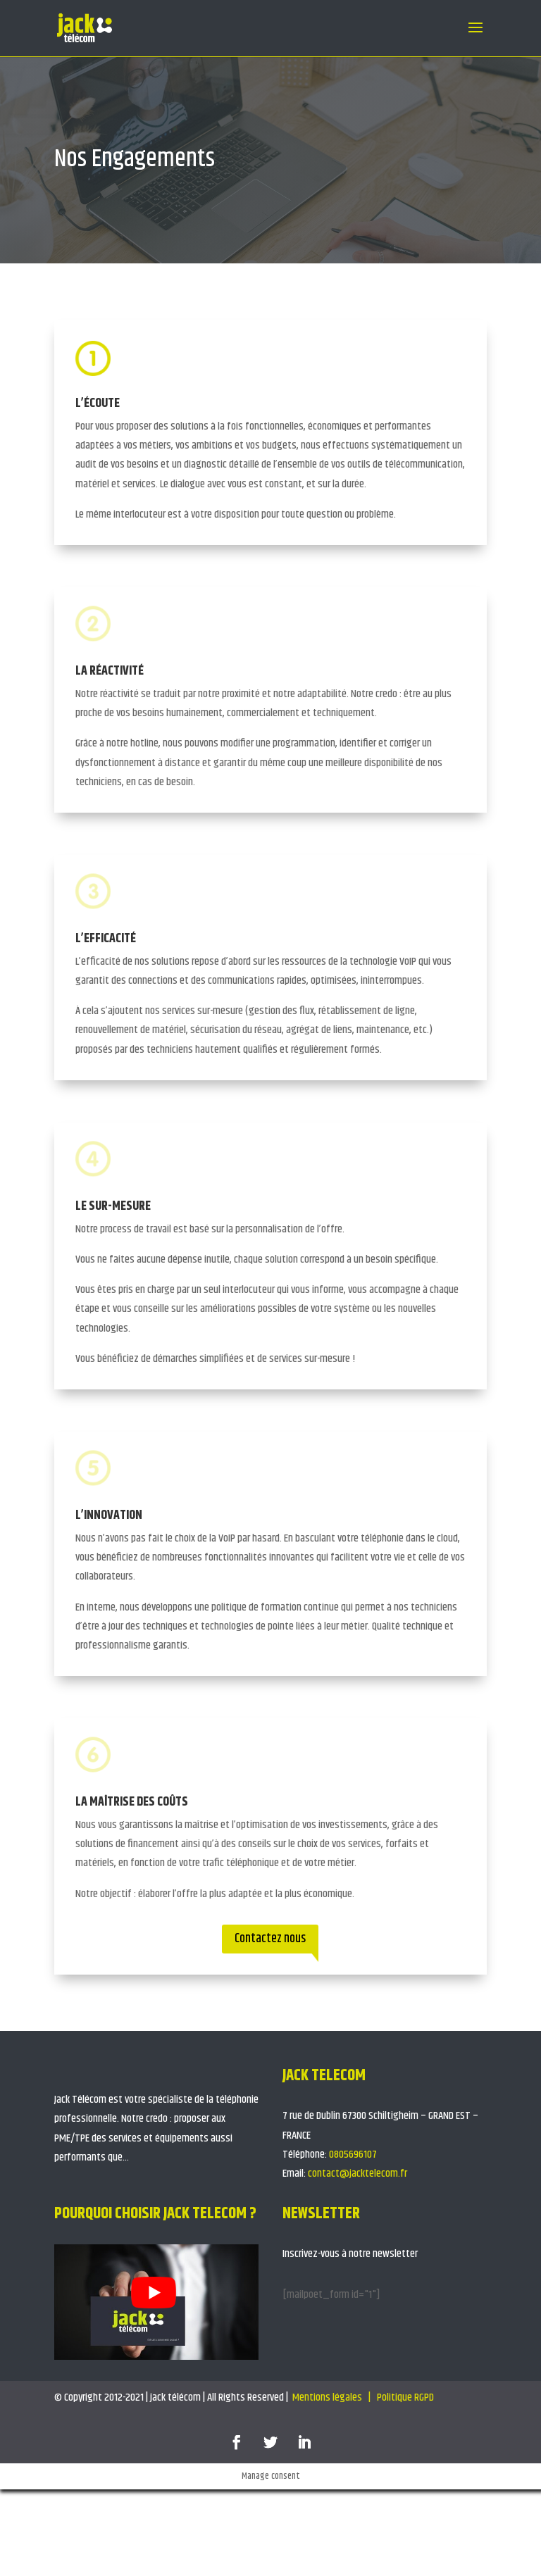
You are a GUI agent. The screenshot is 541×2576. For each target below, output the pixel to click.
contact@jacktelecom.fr (357, 2173)
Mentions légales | (332, 2397)
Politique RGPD (406, 2397)
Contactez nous (270, 1939)
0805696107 (353, 2154)
